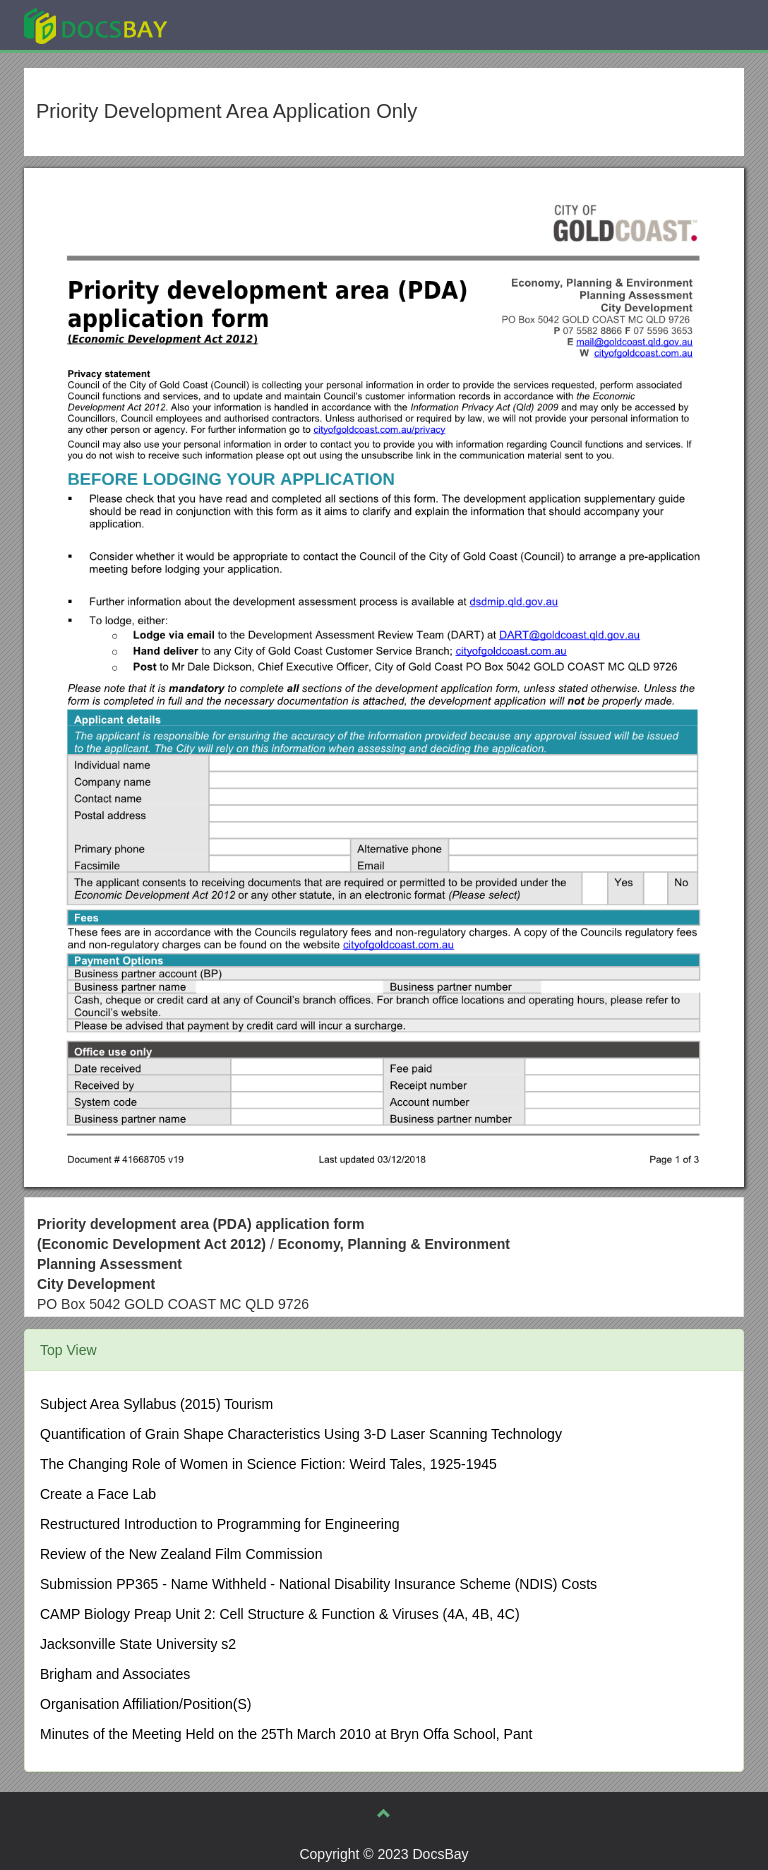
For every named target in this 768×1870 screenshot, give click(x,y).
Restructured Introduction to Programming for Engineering (220, 1524)
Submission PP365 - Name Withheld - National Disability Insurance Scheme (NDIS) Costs (318, 1584)
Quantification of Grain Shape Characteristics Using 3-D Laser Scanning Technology (301, 1434)
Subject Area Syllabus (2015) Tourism (156, 1404)
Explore (245, 24)
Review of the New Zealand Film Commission (181, 1554)
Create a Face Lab (98, 1494)
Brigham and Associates (115, 1674)
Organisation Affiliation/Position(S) (145, 1704)
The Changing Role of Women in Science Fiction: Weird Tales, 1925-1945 (268, 1464)
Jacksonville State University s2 (138, 1644)
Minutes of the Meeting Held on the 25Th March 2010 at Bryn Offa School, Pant (286, 1734)
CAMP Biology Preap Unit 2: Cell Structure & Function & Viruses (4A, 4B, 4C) (280, 1614)
